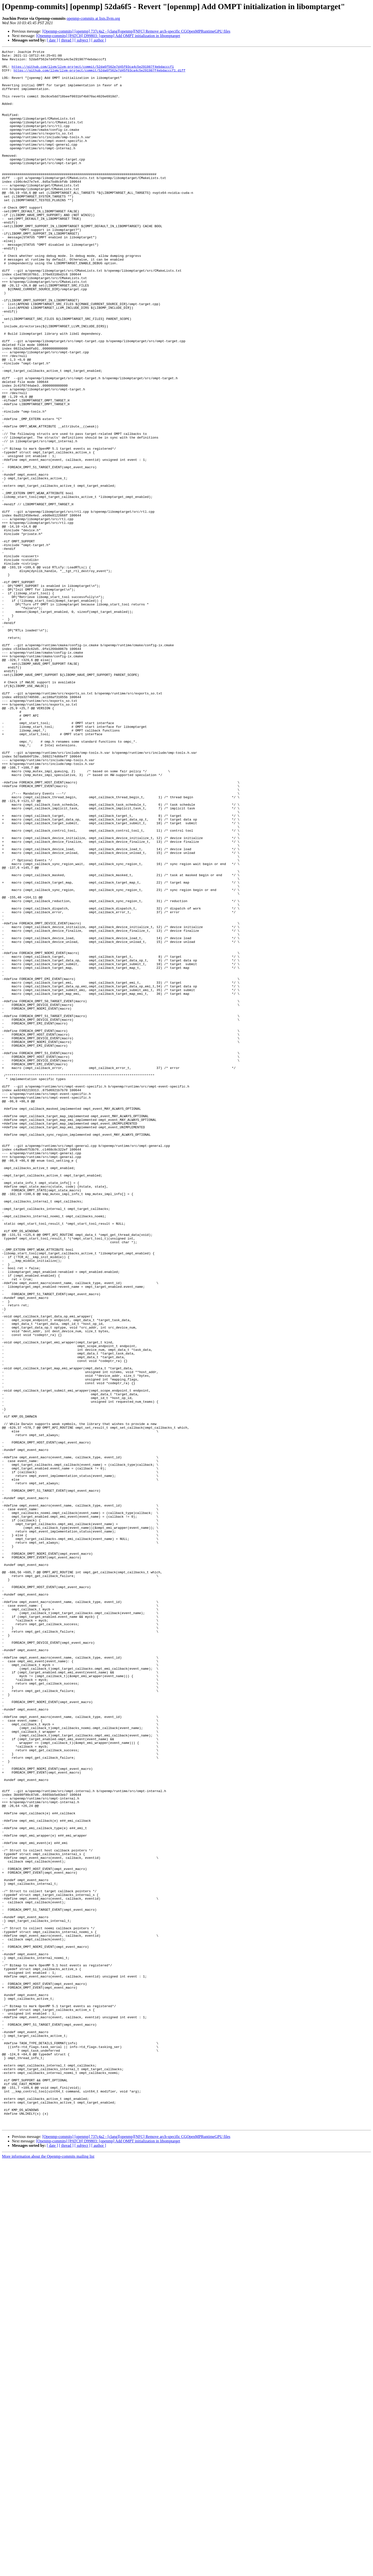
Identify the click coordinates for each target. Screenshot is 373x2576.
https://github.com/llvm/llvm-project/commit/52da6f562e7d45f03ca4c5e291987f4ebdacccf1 (93, 70)
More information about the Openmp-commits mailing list (48, 2572)
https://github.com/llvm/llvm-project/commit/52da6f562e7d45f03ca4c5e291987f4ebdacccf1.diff (99, 74)
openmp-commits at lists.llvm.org (93, 18)
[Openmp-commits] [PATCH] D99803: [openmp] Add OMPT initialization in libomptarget (108, 36)
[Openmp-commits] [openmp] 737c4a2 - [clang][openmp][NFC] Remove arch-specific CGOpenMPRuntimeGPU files (136, 31)
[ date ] (52, 40)
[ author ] (98, 40)
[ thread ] (66, 40)
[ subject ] (82, 40)
